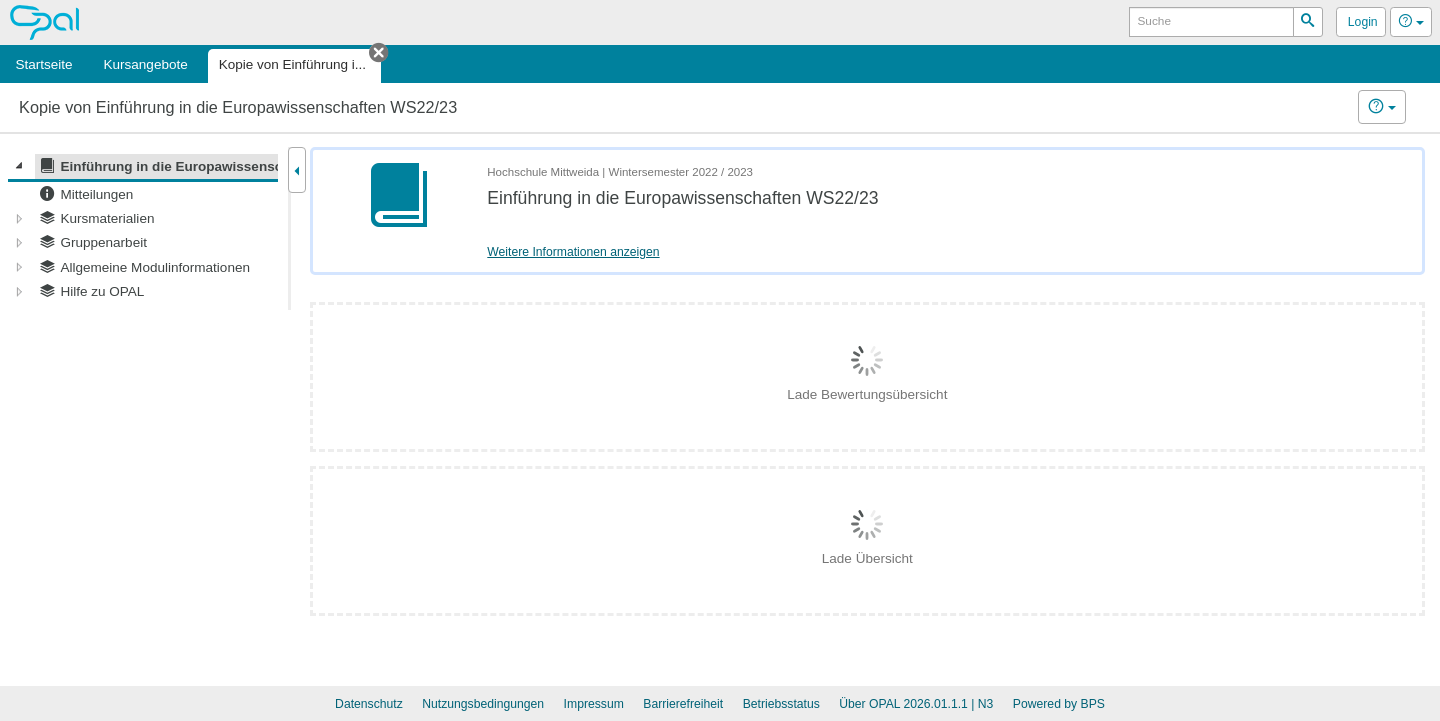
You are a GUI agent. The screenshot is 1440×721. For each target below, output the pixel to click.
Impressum (594, 704)
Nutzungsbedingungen (483, 704)
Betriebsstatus (781, 704)
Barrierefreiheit (683, 704)
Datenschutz (369, 704)
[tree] (143, 228)
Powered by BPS (1059, 704)
